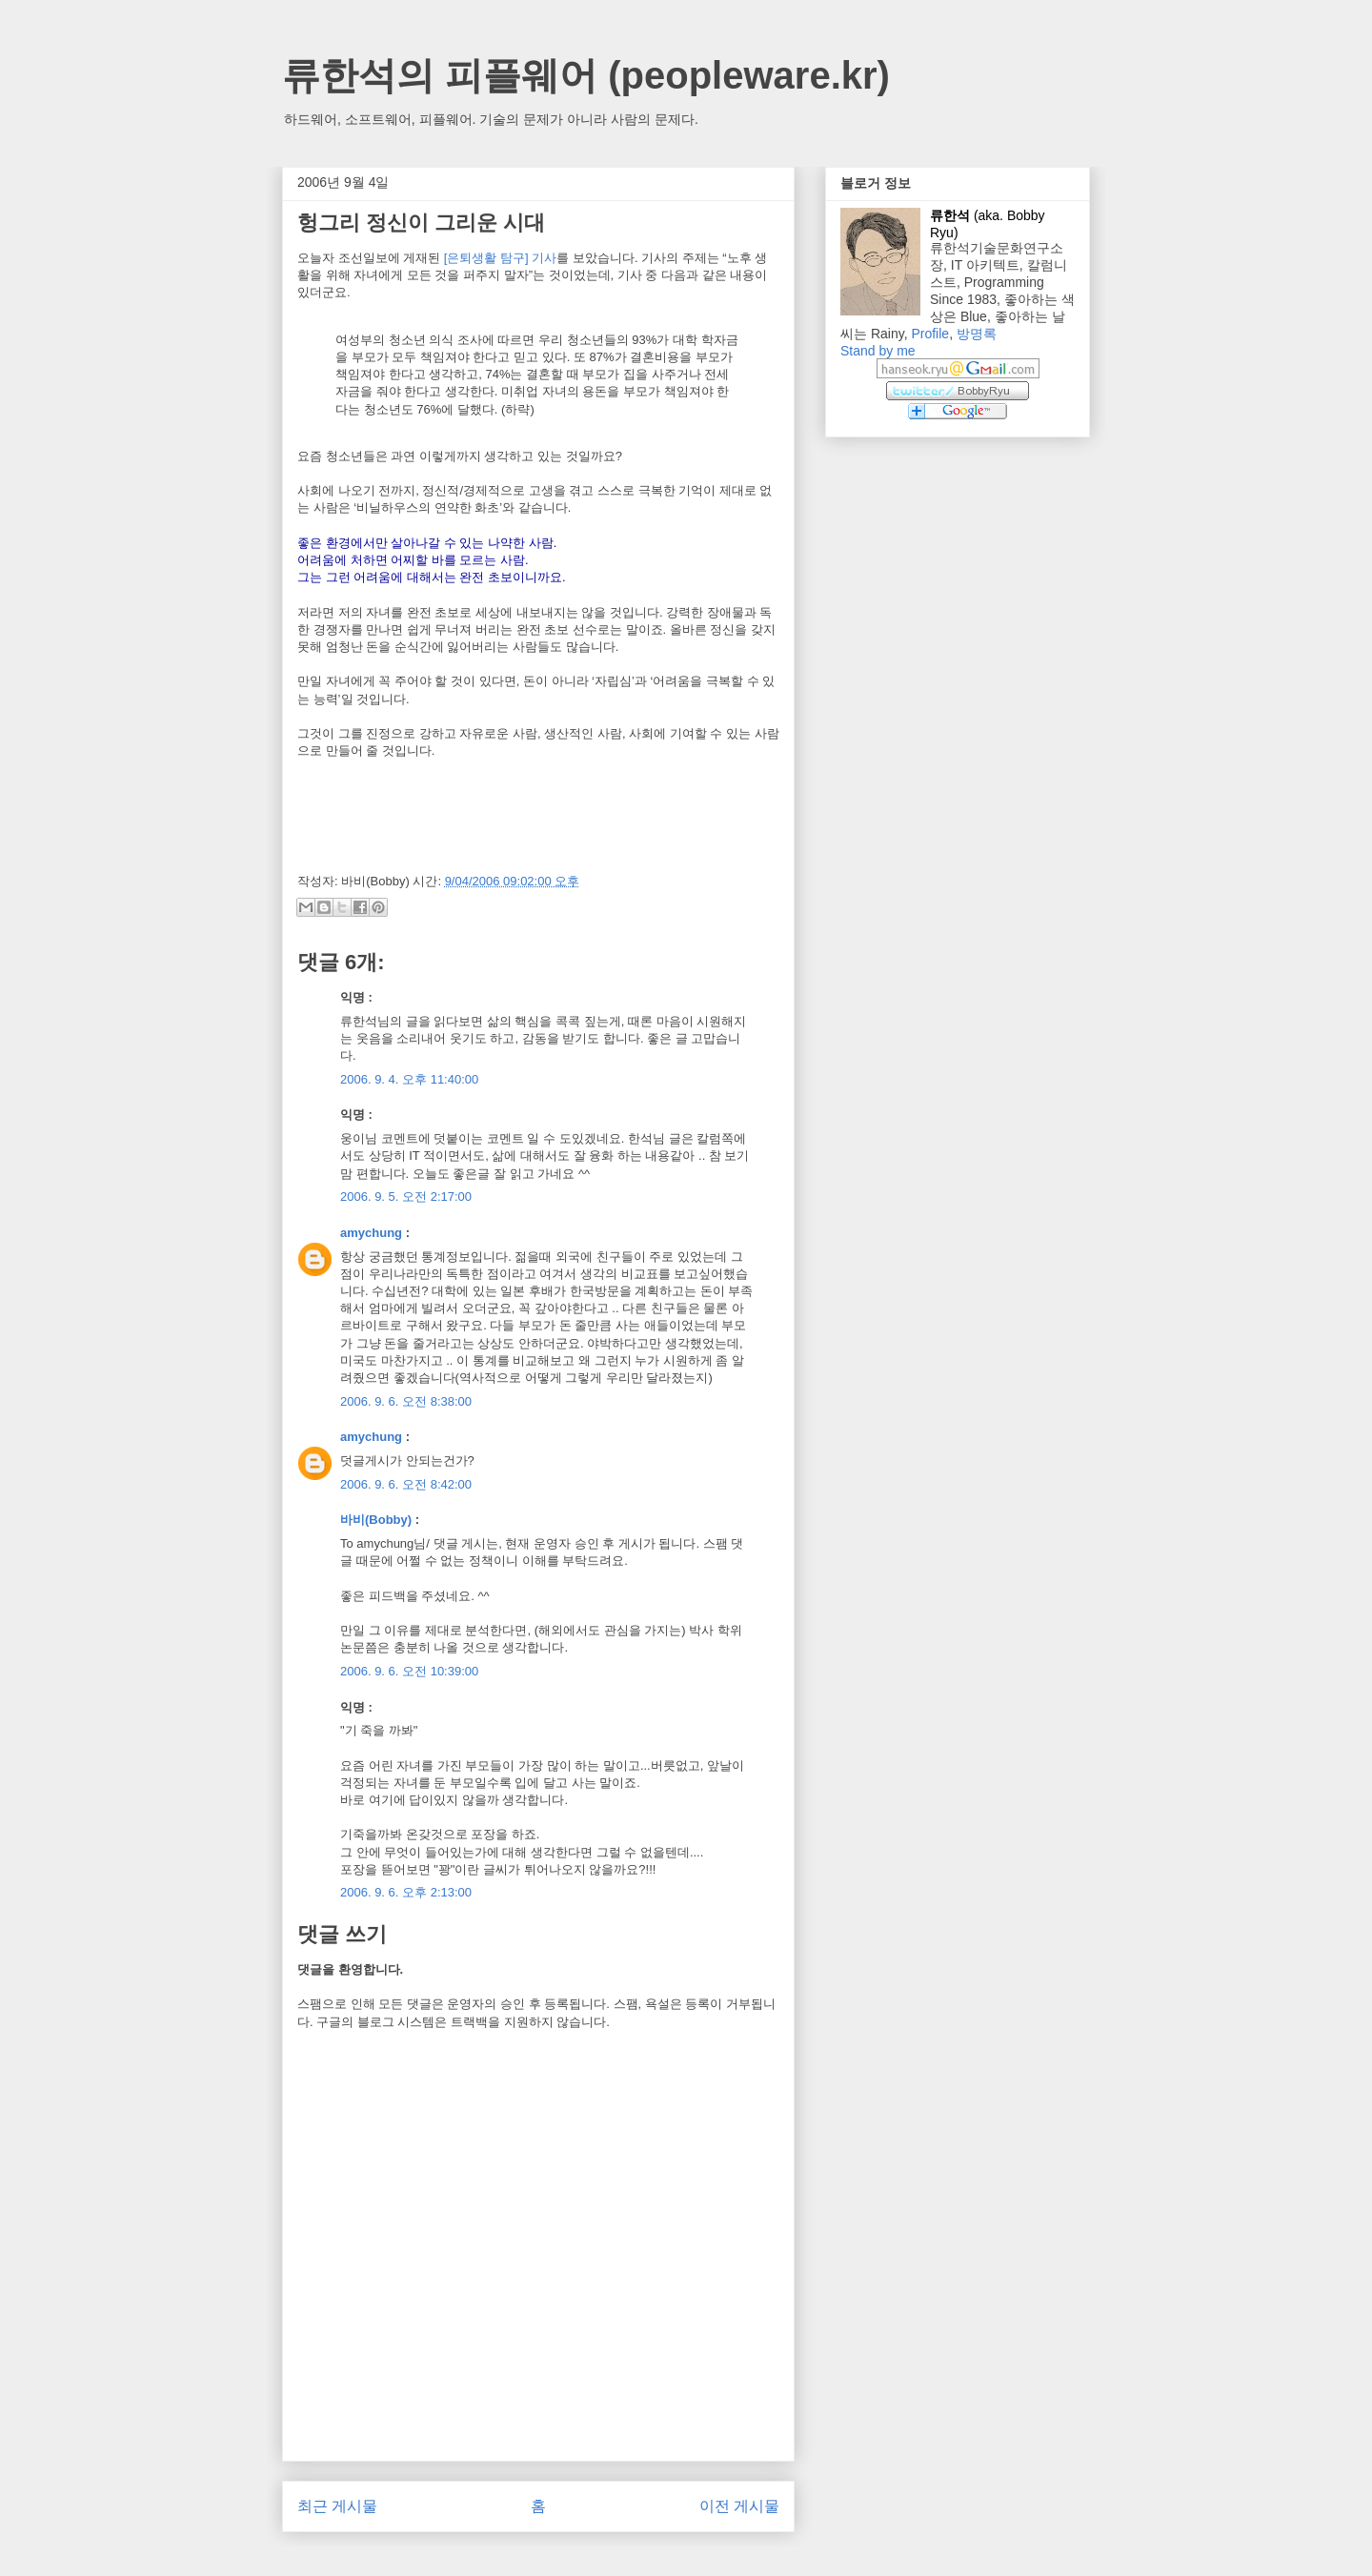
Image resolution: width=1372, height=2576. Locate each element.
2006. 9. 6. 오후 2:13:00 (406, 1892)
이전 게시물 (739, 2506)
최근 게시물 (337, 2506)
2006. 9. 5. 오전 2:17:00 (406, 1196)
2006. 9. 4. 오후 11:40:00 (409, 1079)
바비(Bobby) (376, 1519)
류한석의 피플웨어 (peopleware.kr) (586, 75)
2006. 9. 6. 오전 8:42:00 (406, 1484)
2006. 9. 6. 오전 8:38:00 (406, 1401)
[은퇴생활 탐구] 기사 (500, 258)
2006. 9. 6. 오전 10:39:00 (409, 1671)
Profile (930, 333)
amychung (371, 1233)
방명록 (977, 333)
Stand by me (878, 350)
